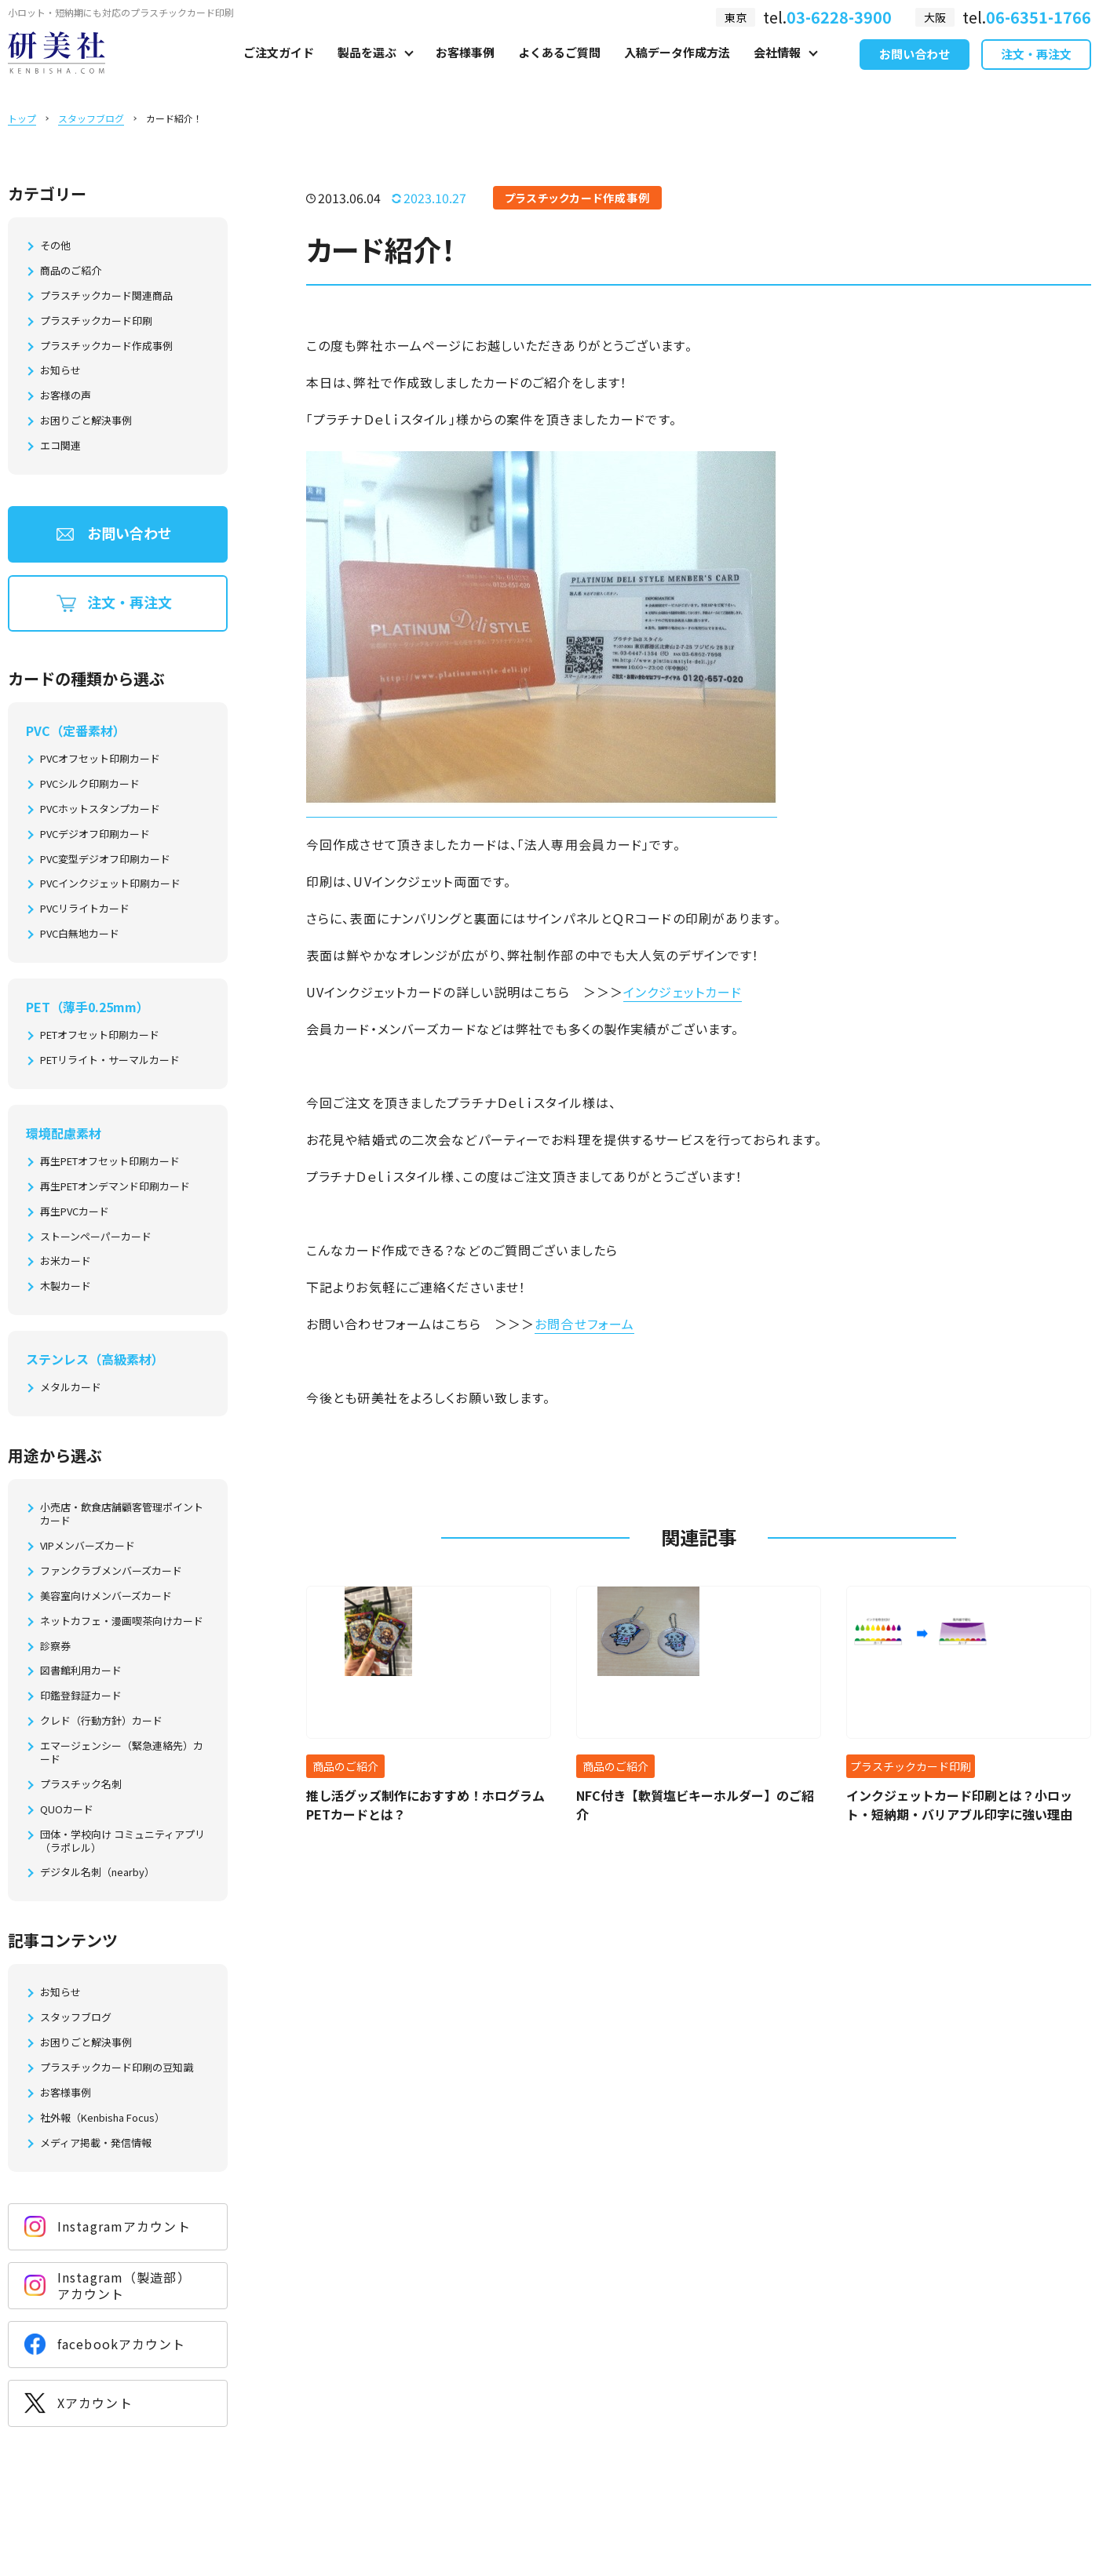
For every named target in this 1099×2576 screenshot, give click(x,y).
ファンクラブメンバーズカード (111, 1571)
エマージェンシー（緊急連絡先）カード (121, 1753)
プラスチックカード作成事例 (106, 346)
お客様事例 (465, 68)
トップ (22, 118)
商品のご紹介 (70, 271)
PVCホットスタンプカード (100, 809)
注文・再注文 (1036, 69)
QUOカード (66, 1809)
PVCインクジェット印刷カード (110, 884)
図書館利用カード (81, 1671)
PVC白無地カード (79, 934)
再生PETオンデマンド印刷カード (115, 1186)
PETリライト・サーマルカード (110, 1060)
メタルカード (70, 1387)
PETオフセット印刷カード (99, 1035)
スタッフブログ (91, 118)
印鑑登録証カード (81, 1696)
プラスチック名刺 (81, 1784)
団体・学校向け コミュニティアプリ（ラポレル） (122, 1841)
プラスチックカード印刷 (96, 321)
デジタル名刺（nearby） (97, 1872)
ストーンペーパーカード (96, 1237)
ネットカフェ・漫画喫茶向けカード (121, 1621)
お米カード (65, 1261)
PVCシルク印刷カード (90, 784)
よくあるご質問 (559, 68)
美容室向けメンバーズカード (106, 1596)
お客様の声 (65, 396)
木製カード (65, 1286)
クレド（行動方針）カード (101, 1721)
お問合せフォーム (584, 1323)
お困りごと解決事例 (86, 421)
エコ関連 (60, 446)
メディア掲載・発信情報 (96, 2143)
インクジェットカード (682, 991)
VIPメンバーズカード (87, 1546)
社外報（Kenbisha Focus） (102, 2118)
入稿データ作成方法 (677, 68)
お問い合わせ (914, 69)
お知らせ (60, 370)
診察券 (55, 1646)
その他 (55, 246)
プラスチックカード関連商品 (106, 296)
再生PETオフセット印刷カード (110, 1161)
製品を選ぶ (367, 68)
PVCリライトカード (85, 909)
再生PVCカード (74, 1212)
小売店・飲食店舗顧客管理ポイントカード (121, 1514)
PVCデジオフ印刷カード (95, 834)
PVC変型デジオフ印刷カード (105, 859)
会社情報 (777, 68)
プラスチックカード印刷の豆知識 (116, 2068)
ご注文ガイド (278, 68)
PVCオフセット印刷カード (100, 759)
